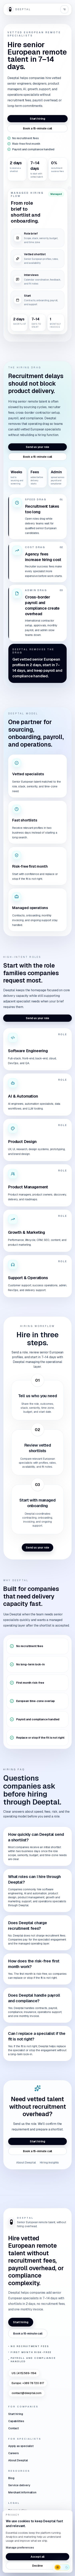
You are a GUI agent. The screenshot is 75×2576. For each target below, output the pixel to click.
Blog (11, 2478)
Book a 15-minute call (37, 128)
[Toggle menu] (64, 9)
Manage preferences (20, 2547)
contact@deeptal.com (27, 2393)
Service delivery (19, 2485)
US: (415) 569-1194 (24, 2373)
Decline (37, 2565)
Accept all (37, 2556)
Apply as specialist (21, 2446)
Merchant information (22, 2492)
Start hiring (37, 118)
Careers (13, 2453)
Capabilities (16, 2421)
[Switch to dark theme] (62, 2567)
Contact (13, 2428)
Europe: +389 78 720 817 (28, 2383)
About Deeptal (18, 2460)
